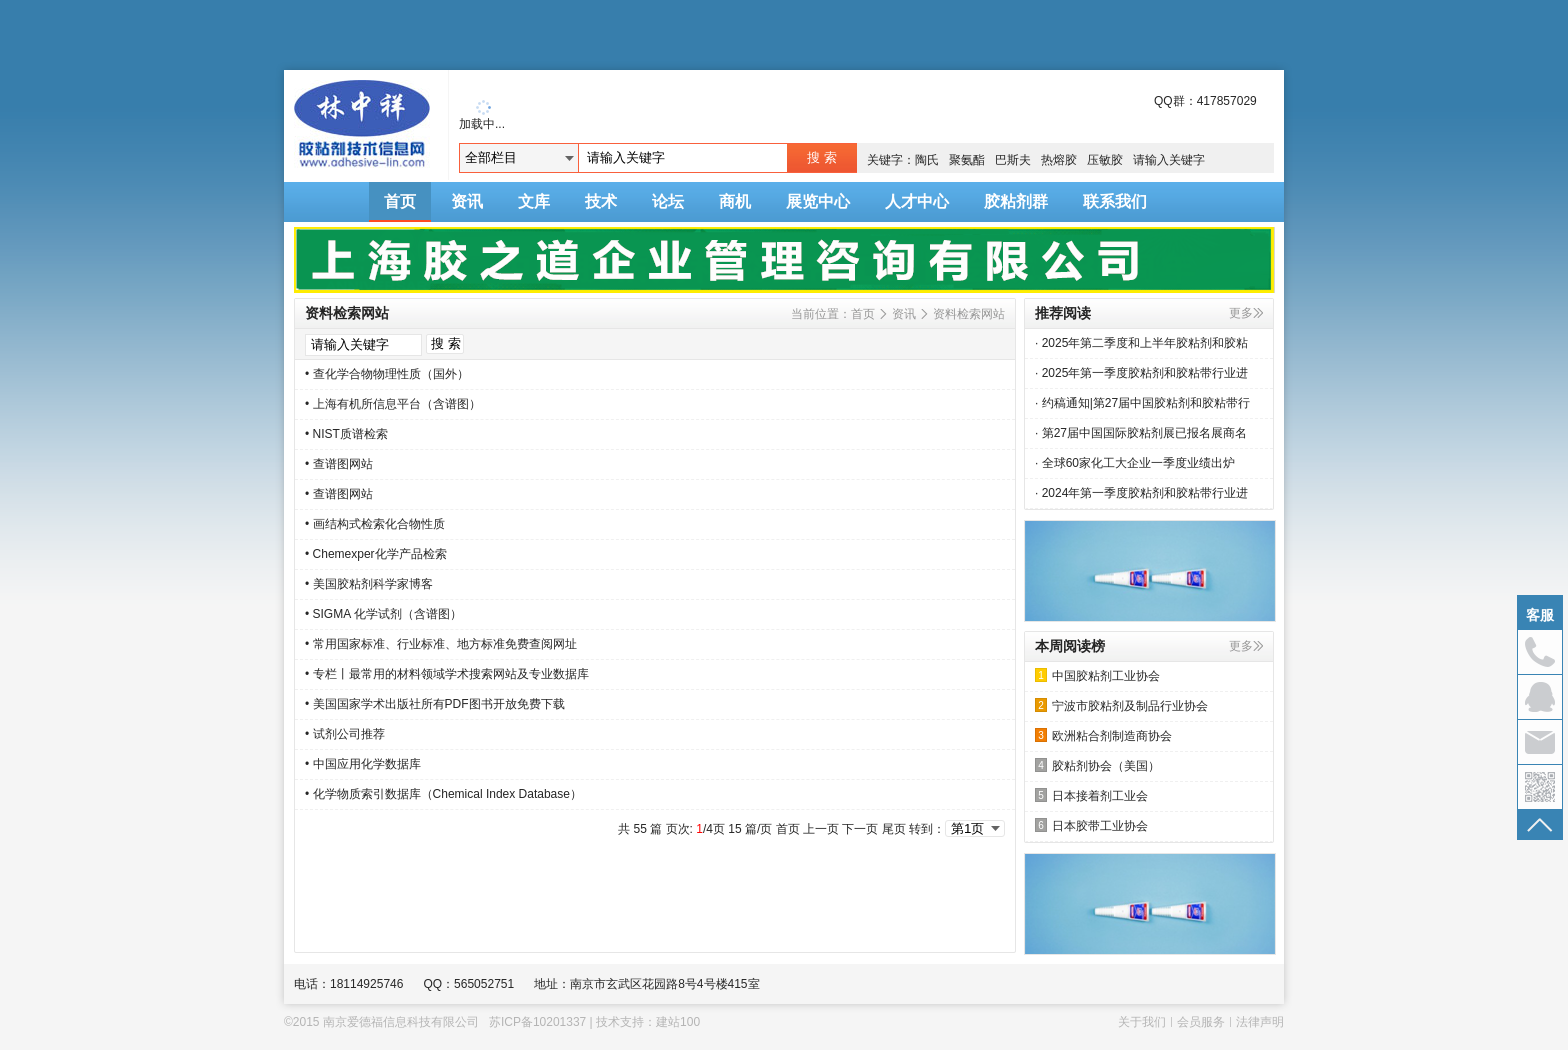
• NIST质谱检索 (346, 434)
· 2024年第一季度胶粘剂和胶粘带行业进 (1141, 493)
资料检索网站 (969, 314)
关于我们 (1142, 1022)
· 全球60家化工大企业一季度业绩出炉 (1135, 463)
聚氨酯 (967, 160)
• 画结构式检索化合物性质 (375, 524)
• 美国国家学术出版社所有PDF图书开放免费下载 (435, 704)
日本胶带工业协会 (1091, 825)
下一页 (860, 829)
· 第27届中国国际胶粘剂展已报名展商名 (1141, 433)
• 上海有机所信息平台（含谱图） (393, 404)
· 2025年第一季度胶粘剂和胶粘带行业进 (1141, 373)
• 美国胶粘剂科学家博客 (369, 584)
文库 (534, 201)
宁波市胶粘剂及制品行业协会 (1121, 705)
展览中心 (818, 201)
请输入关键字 (1169, 160)
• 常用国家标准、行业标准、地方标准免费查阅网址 (441, 644)
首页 (400, 201)
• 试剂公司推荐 (345, 734)
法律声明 (1260, 1022)
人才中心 (917, 201)
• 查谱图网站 (339, 464)
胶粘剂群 (1016, 201)
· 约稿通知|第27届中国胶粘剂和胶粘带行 (1142, 403)
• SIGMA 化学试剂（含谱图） (383, 614)
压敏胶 (1105, 160)
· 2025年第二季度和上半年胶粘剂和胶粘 (1141, 343)
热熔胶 (1059, 160)
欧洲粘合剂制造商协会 (1103, 735)
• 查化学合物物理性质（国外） (387, 374)
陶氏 (927, 160)
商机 (735, 201)
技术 (601, 201)
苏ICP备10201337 (537, 1022)
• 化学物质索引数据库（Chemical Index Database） (443, 794)
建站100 (678, 1022)
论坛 (668, 201)
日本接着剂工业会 (1091, 795)
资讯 (467, 201)
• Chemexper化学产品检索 (376, 554)
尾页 (894, 829)
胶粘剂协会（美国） (1097, 765)
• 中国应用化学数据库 (363, 764)
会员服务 (1201, 1022)
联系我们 (1115, 201)
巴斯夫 (1013, 160)
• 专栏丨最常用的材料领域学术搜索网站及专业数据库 (447, 674)
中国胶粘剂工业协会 (1097, 675)
